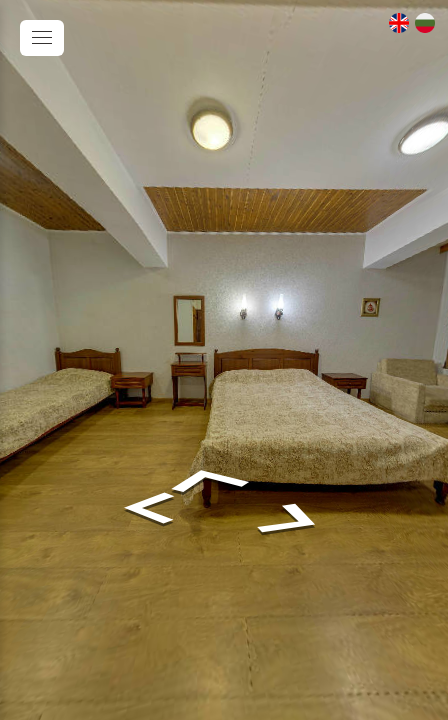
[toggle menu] (42, 38)
